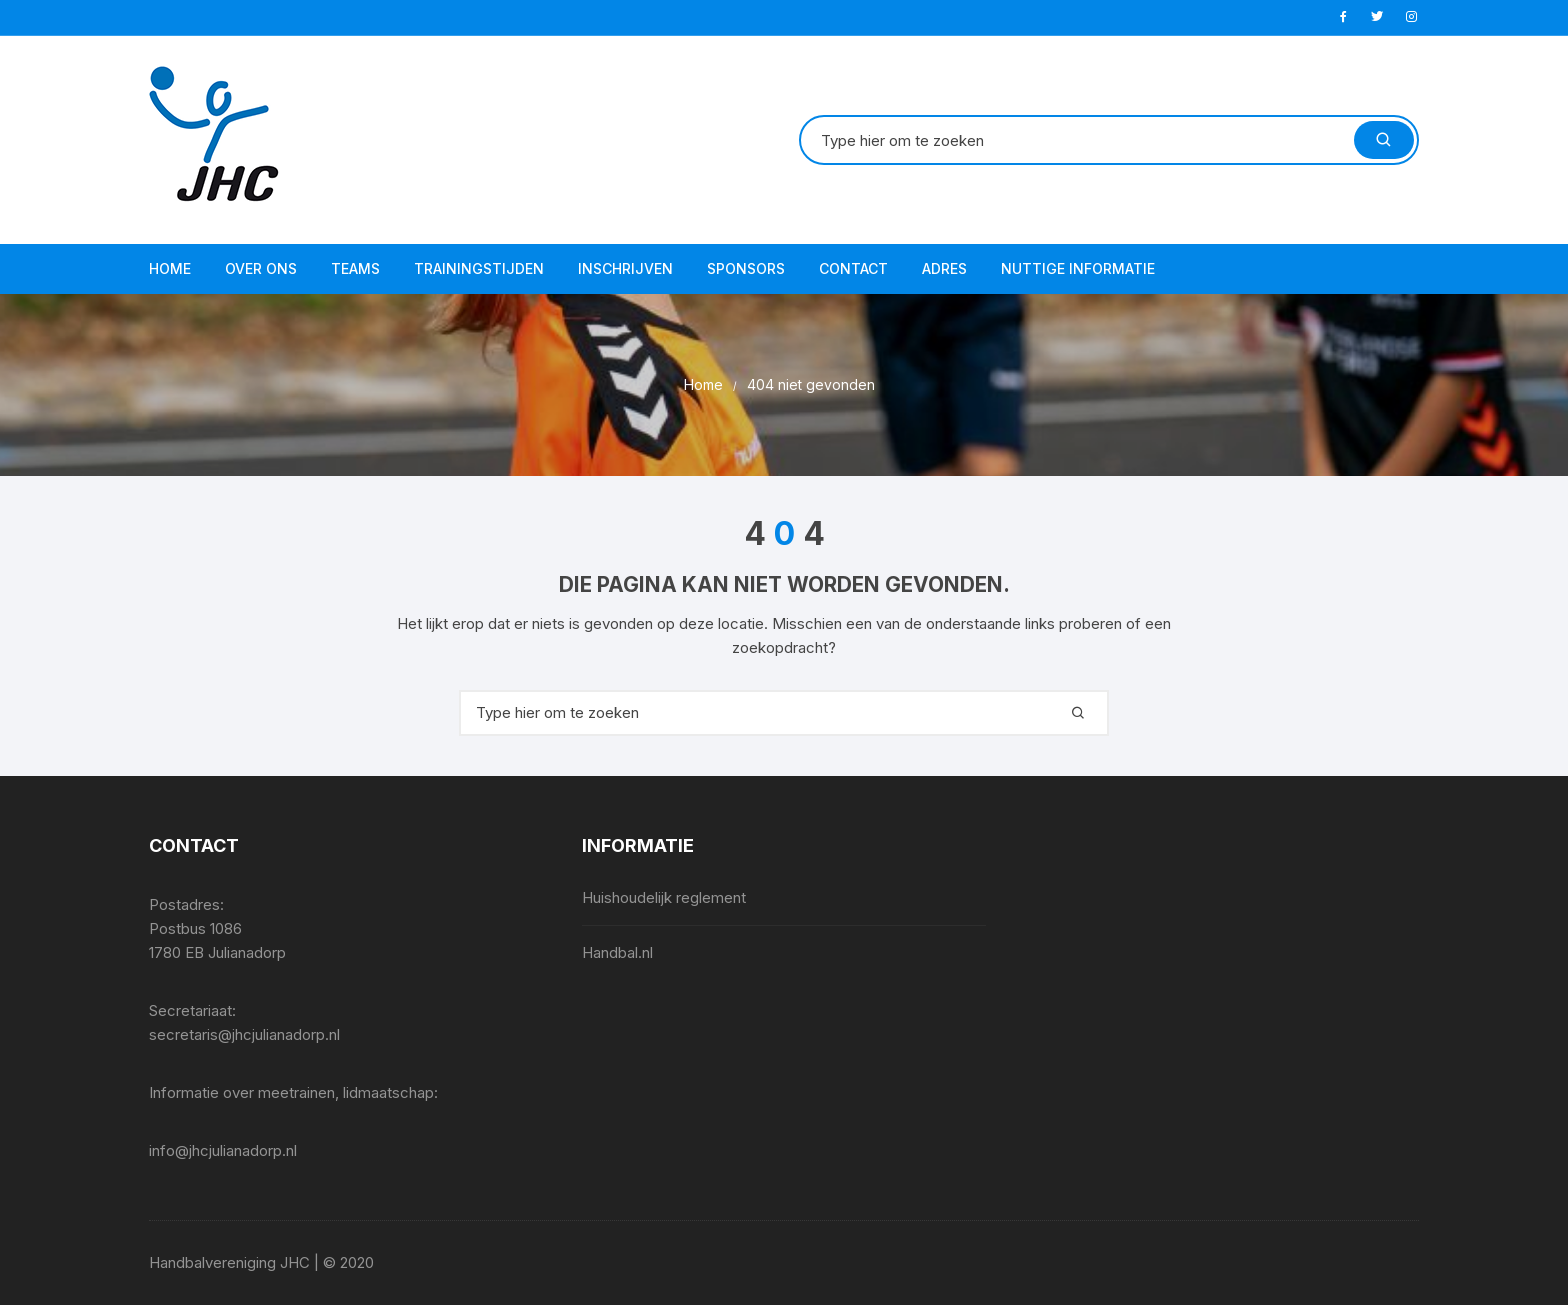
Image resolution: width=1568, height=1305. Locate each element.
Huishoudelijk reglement (664, 897)
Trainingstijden (479, 268)
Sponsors (746, 268)
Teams (355, 268)
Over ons (261, 268)
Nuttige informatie (1078, 268)
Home (170, 268)
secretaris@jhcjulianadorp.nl (244, 1034)
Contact (853, 268)
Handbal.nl (617, 952)
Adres (944, 268)
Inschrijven (625, 268)
